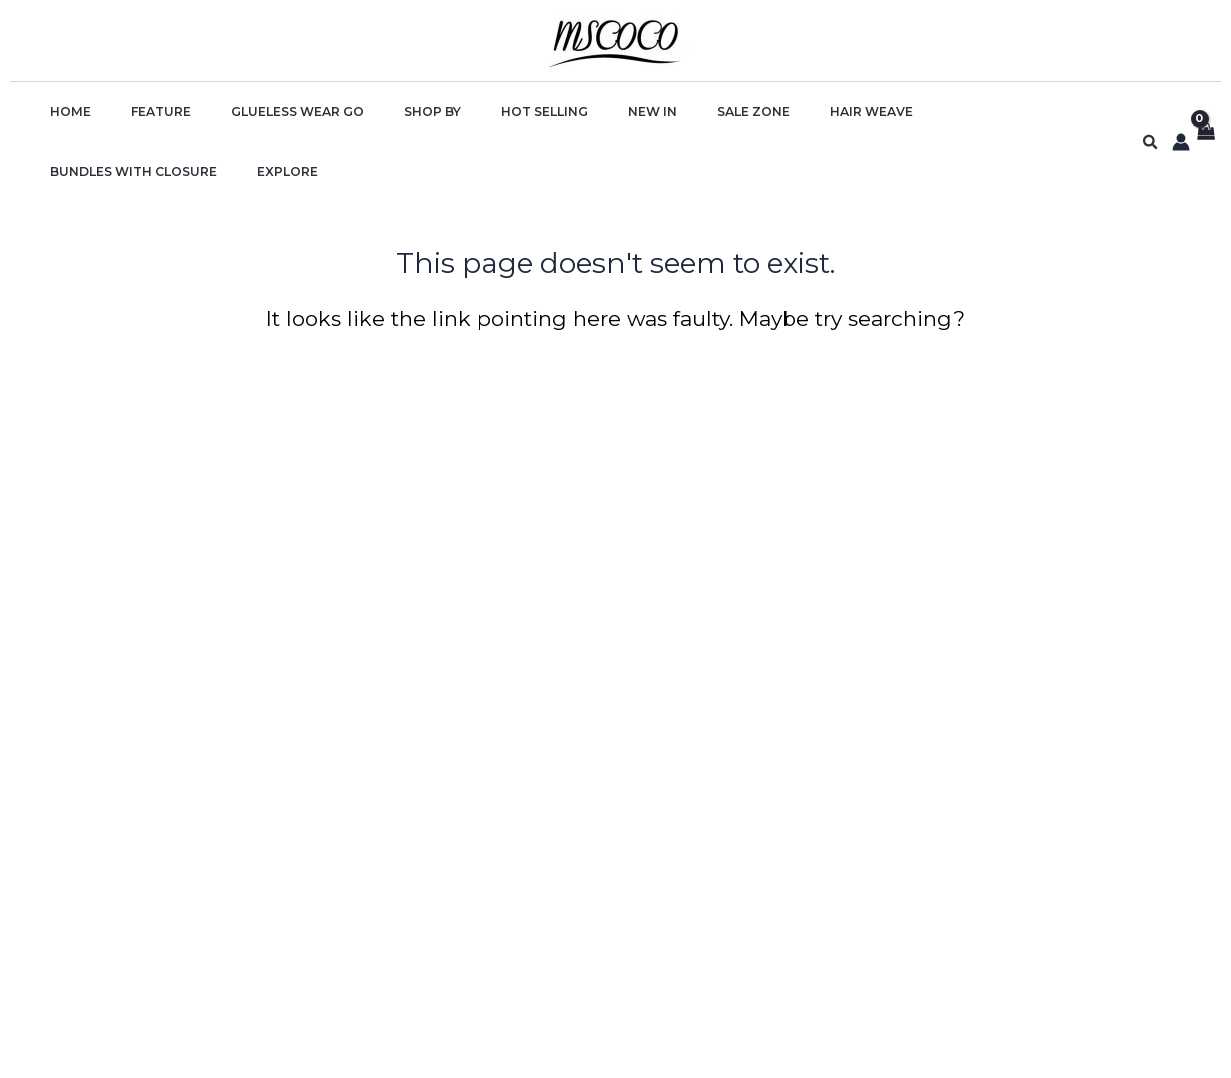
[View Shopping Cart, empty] (1205, 112)
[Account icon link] (1181, 112)
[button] (1151, 112)
